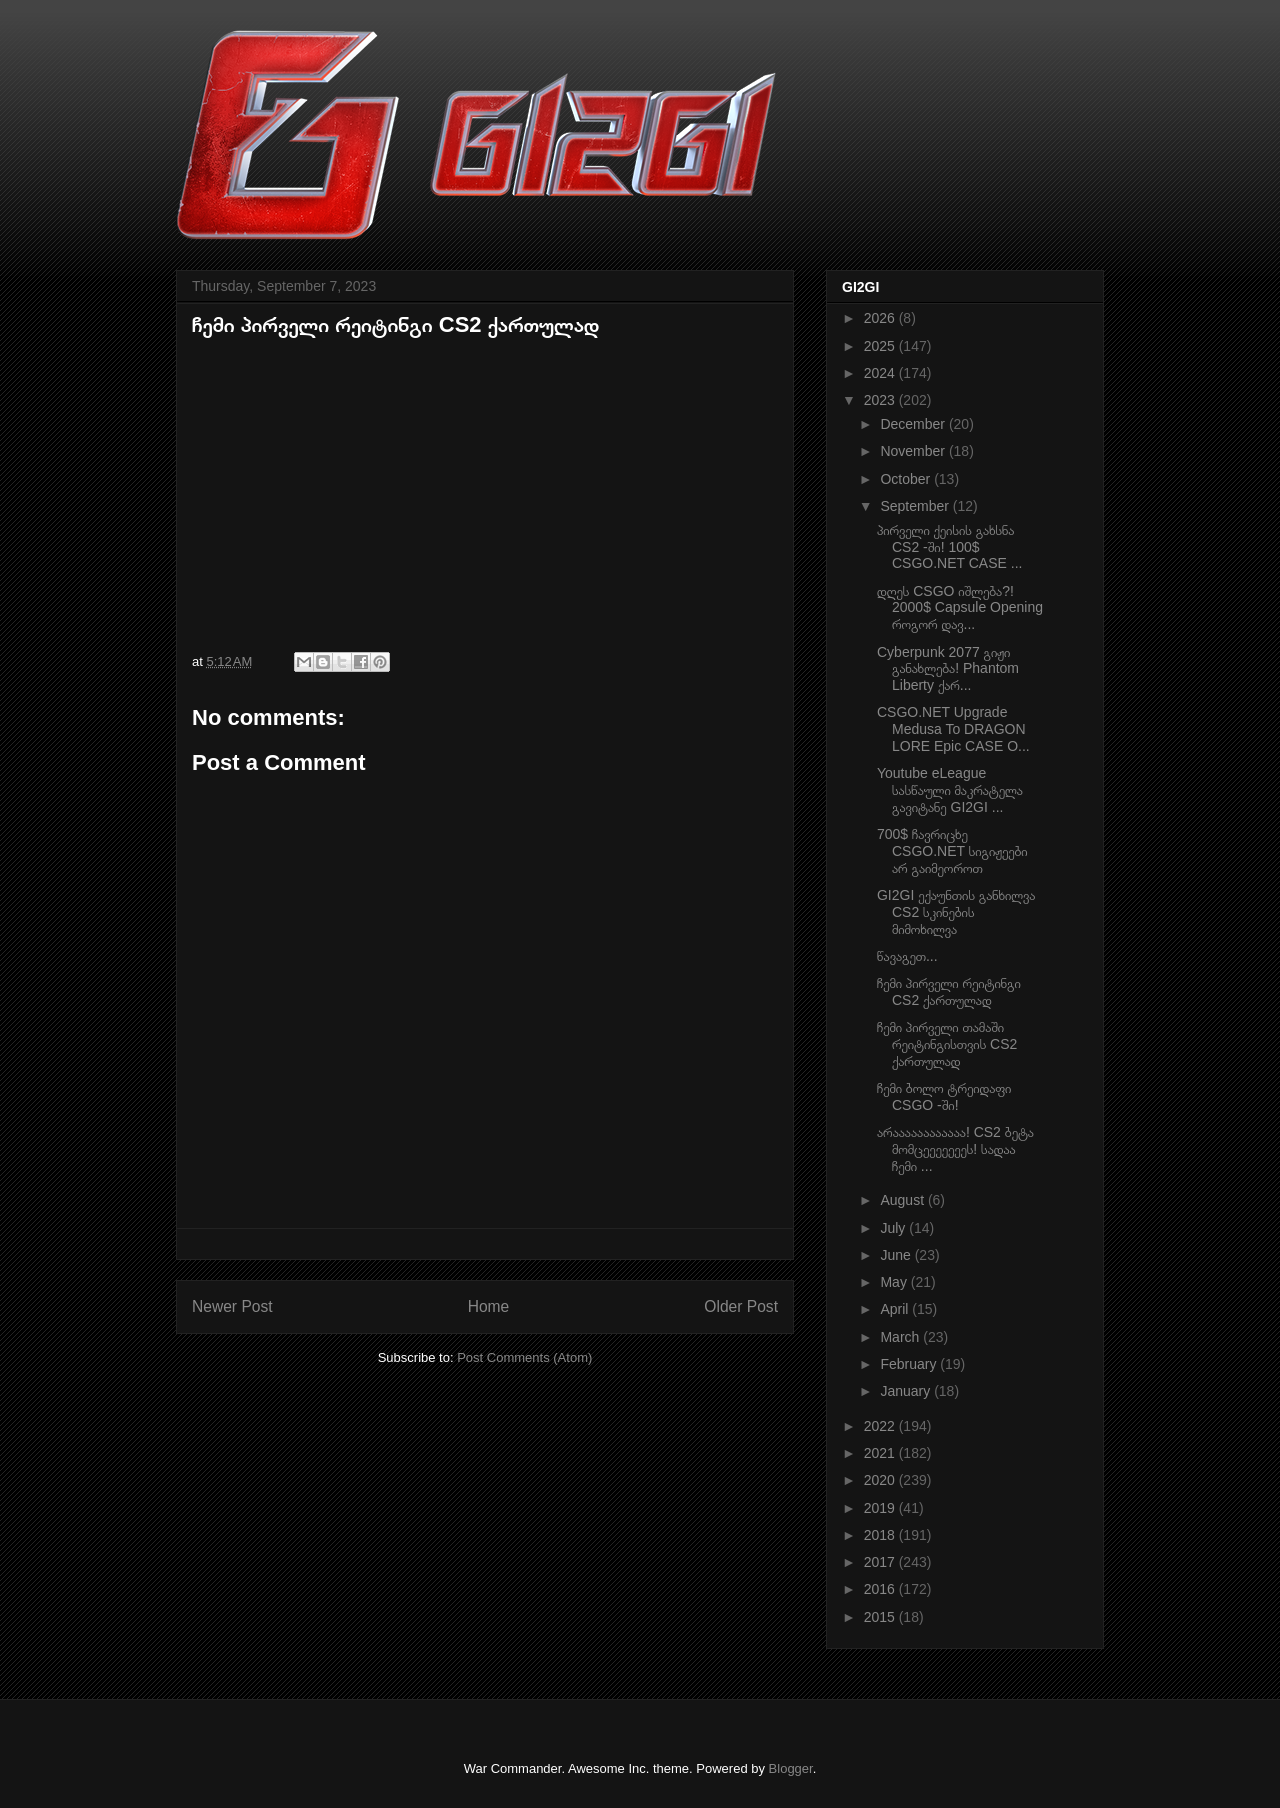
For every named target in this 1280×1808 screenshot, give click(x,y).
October (907, 479)
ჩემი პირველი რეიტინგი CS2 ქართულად (949, 991)
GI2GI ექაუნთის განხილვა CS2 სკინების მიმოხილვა (956, 912)
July (894, 1228)
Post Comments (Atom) (524, 1357)
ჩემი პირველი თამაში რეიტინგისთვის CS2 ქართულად (947, 1044)
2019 (881, 1508)
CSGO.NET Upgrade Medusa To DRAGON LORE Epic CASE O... (953, 729)
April (896, 1309)
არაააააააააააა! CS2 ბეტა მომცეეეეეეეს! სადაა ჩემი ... (955, 1149)
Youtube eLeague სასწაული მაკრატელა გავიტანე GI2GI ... (950, 790)
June (897, 1255)
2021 (881, 1453)
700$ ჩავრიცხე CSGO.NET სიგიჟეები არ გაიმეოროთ (952, 851)
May (895, 1282)
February (910, 1364)
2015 (881, 1617)
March (901, 1337)
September (916, 506)
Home (489, 1306)
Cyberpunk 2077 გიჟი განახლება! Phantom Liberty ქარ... (948, 669)
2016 (881, 1589)
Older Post (741, 1306)
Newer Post (232, 1306)
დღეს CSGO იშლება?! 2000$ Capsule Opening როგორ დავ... (960, 608)
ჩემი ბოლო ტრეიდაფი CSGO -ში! (944, 1096)
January (907, 1391)
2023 (881, 400)
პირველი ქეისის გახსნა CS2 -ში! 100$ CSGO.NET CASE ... (949, 547)
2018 (881, 1535)
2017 (881, 1562)
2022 (881, 1426)
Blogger (791, 1768)
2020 (881, 1480)
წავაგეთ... (907, 956)
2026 (881, 318)
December (914, 424)
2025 (881, 346)
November (914, 451)
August (903, 1200)
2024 (881, 373)
